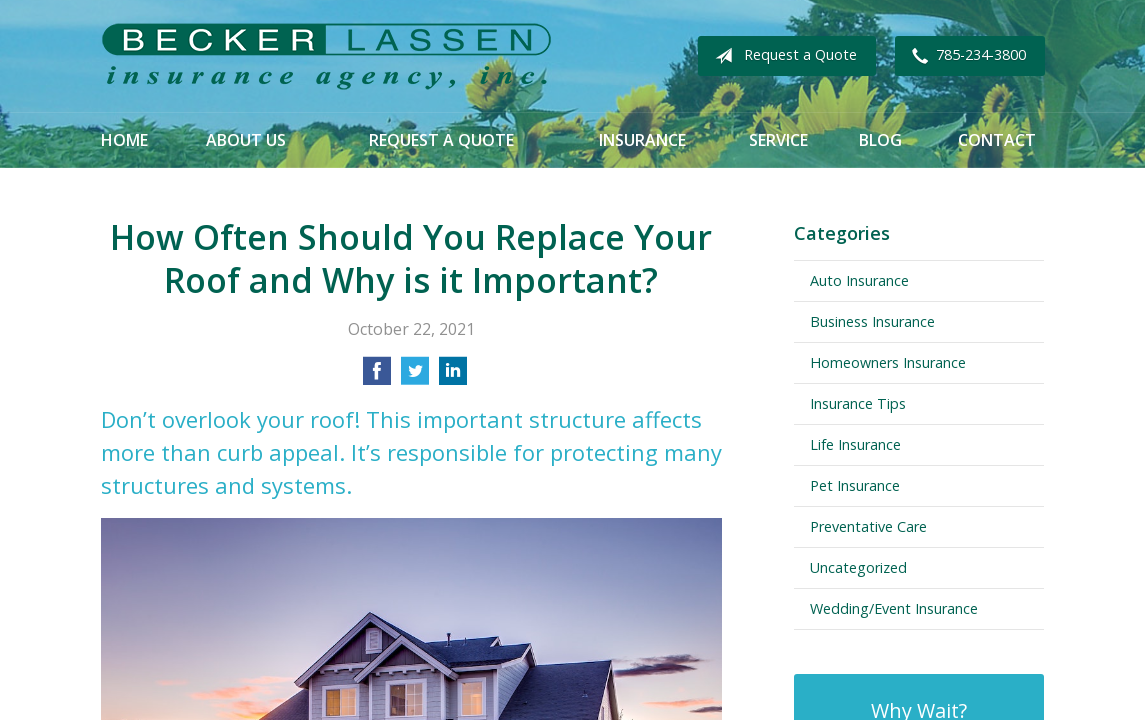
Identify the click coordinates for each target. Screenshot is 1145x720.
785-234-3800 (965, 56)
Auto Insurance (859, 280)
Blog (880, 140)
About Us (246, 140)
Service (778, 140)
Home (124, 140)
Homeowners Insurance (888, 362)
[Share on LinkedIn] (453, 377)
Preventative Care (868, 526)
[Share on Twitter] (415, 377)
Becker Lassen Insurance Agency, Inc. (326, 56)
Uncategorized (858, 567)
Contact (997, 140)
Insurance (642, 140)
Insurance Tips (858, 403)
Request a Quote (782, 56)
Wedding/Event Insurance (894, 608)
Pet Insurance (855, 485)
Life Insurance (855, 444)
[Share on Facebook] (377, 377)
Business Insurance (872, 321)
